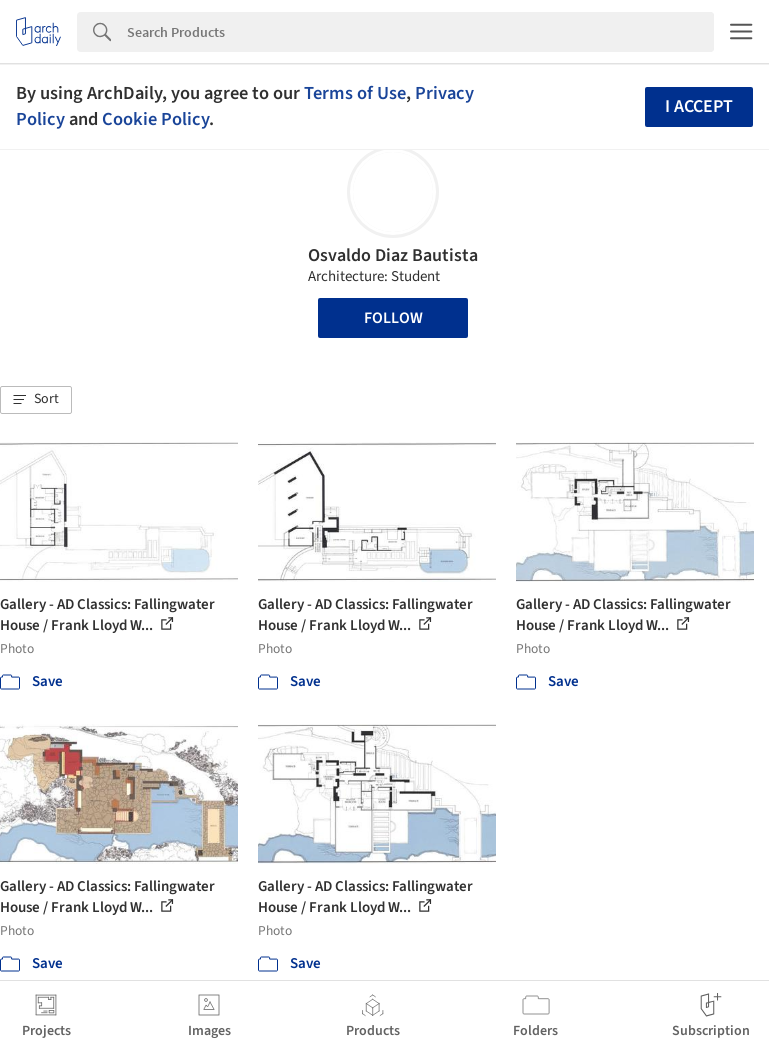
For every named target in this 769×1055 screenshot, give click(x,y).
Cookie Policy (155, 119)
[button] (36, 400)
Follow (393, 318)
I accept (699, 106)
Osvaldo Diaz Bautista (393, 255)
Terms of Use (355, 93)
